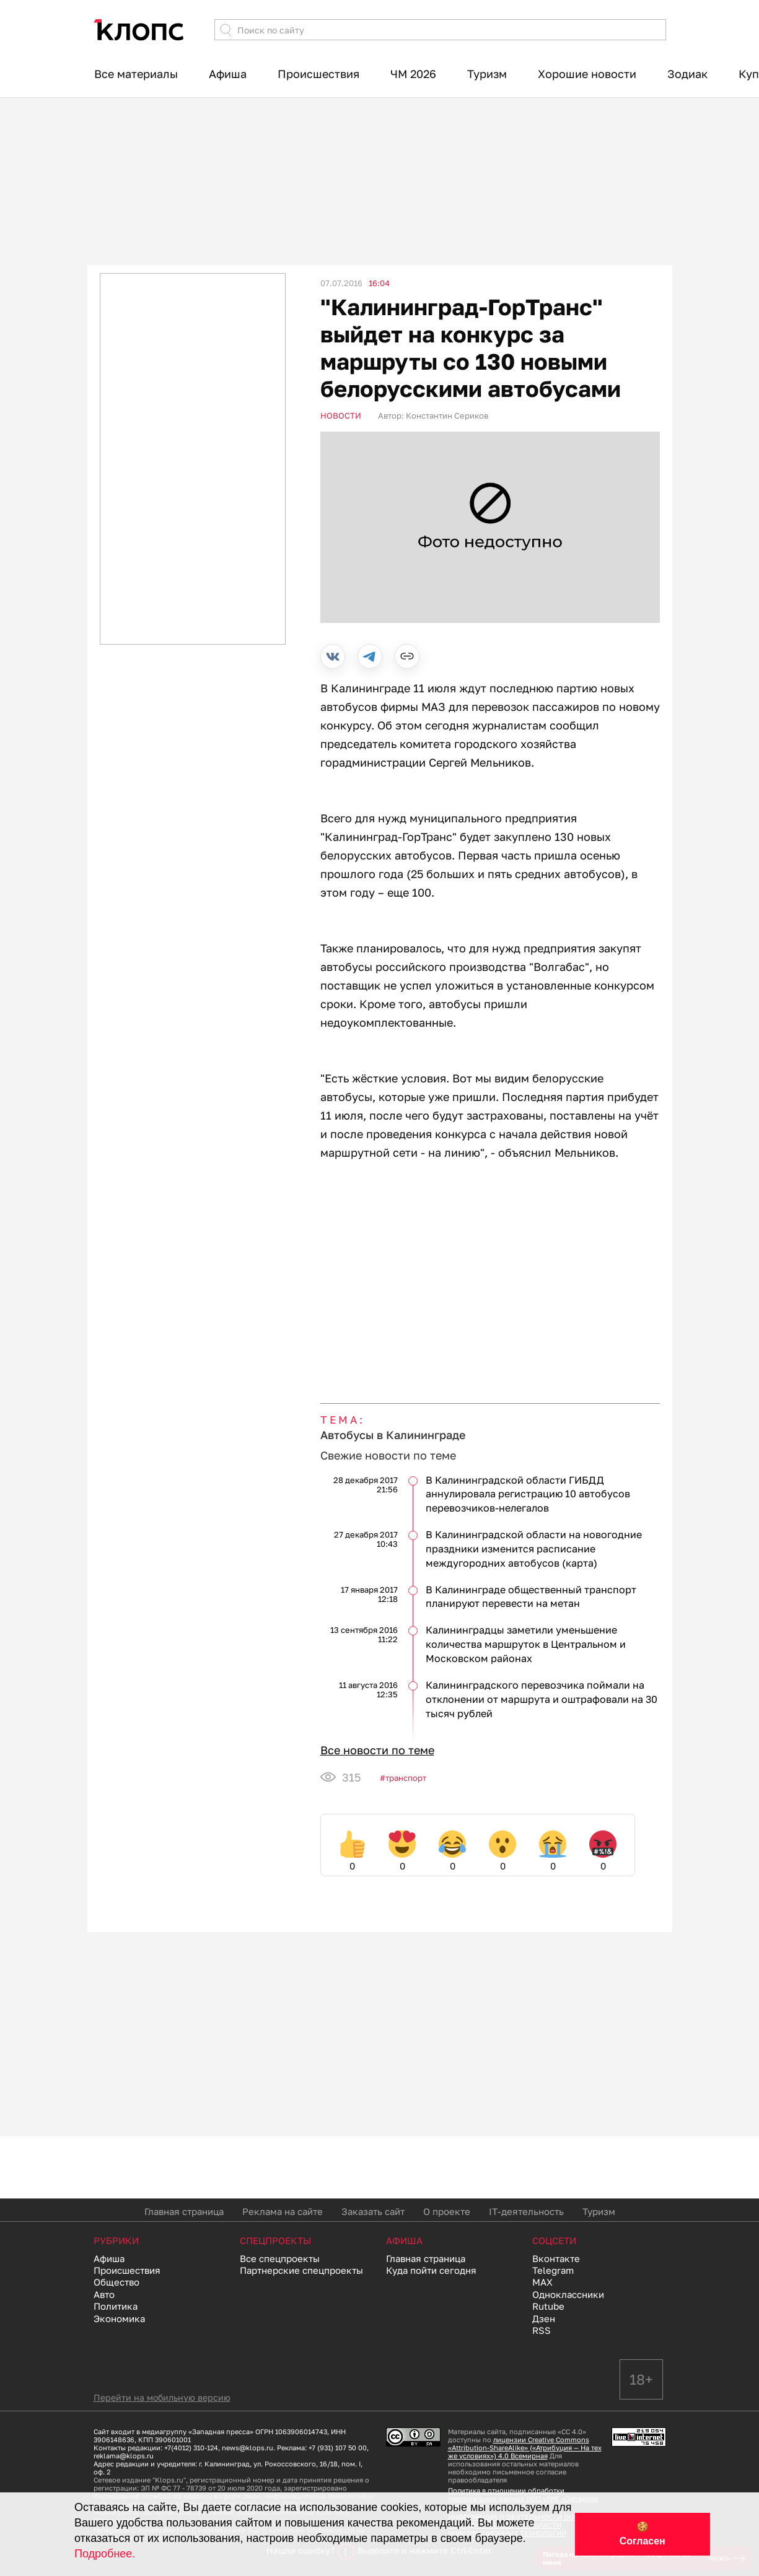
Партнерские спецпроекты (301, 2270)
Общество (116, 2281)
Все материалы (136, 73)
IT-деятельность (526, 2211)
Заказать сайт (373, 2211)
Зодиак (687, 73)
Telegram (553, 2270)
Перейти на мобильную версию (162, 2397)
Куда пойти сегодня (431, 2270)
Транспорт (405, 1778)
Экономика (119, 2318)
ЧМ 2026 (413, 73)
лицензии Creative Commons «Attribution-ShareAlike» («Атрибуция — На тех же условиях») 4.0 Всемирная (525, 2447)
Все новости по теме (377, 1750)
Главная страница (184, 2211)
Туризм (487, 73)
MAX (542, 2281)
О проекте (446, 2211)
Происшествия (318, 73)
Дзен (543, 2318)
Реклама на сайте (282, 2211)
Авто (104, 2294)
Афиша (228, 73)
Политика (116, 2306)
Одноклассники (568, 2294)
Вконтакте (556, 2258)
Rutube (548, 2306)
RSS (541, 2330)
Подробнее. (104, 2554)
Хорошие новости (587, 73)
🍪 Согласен (642, 2534)
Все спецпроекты (280, 2258)
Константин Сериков (447, 415)
